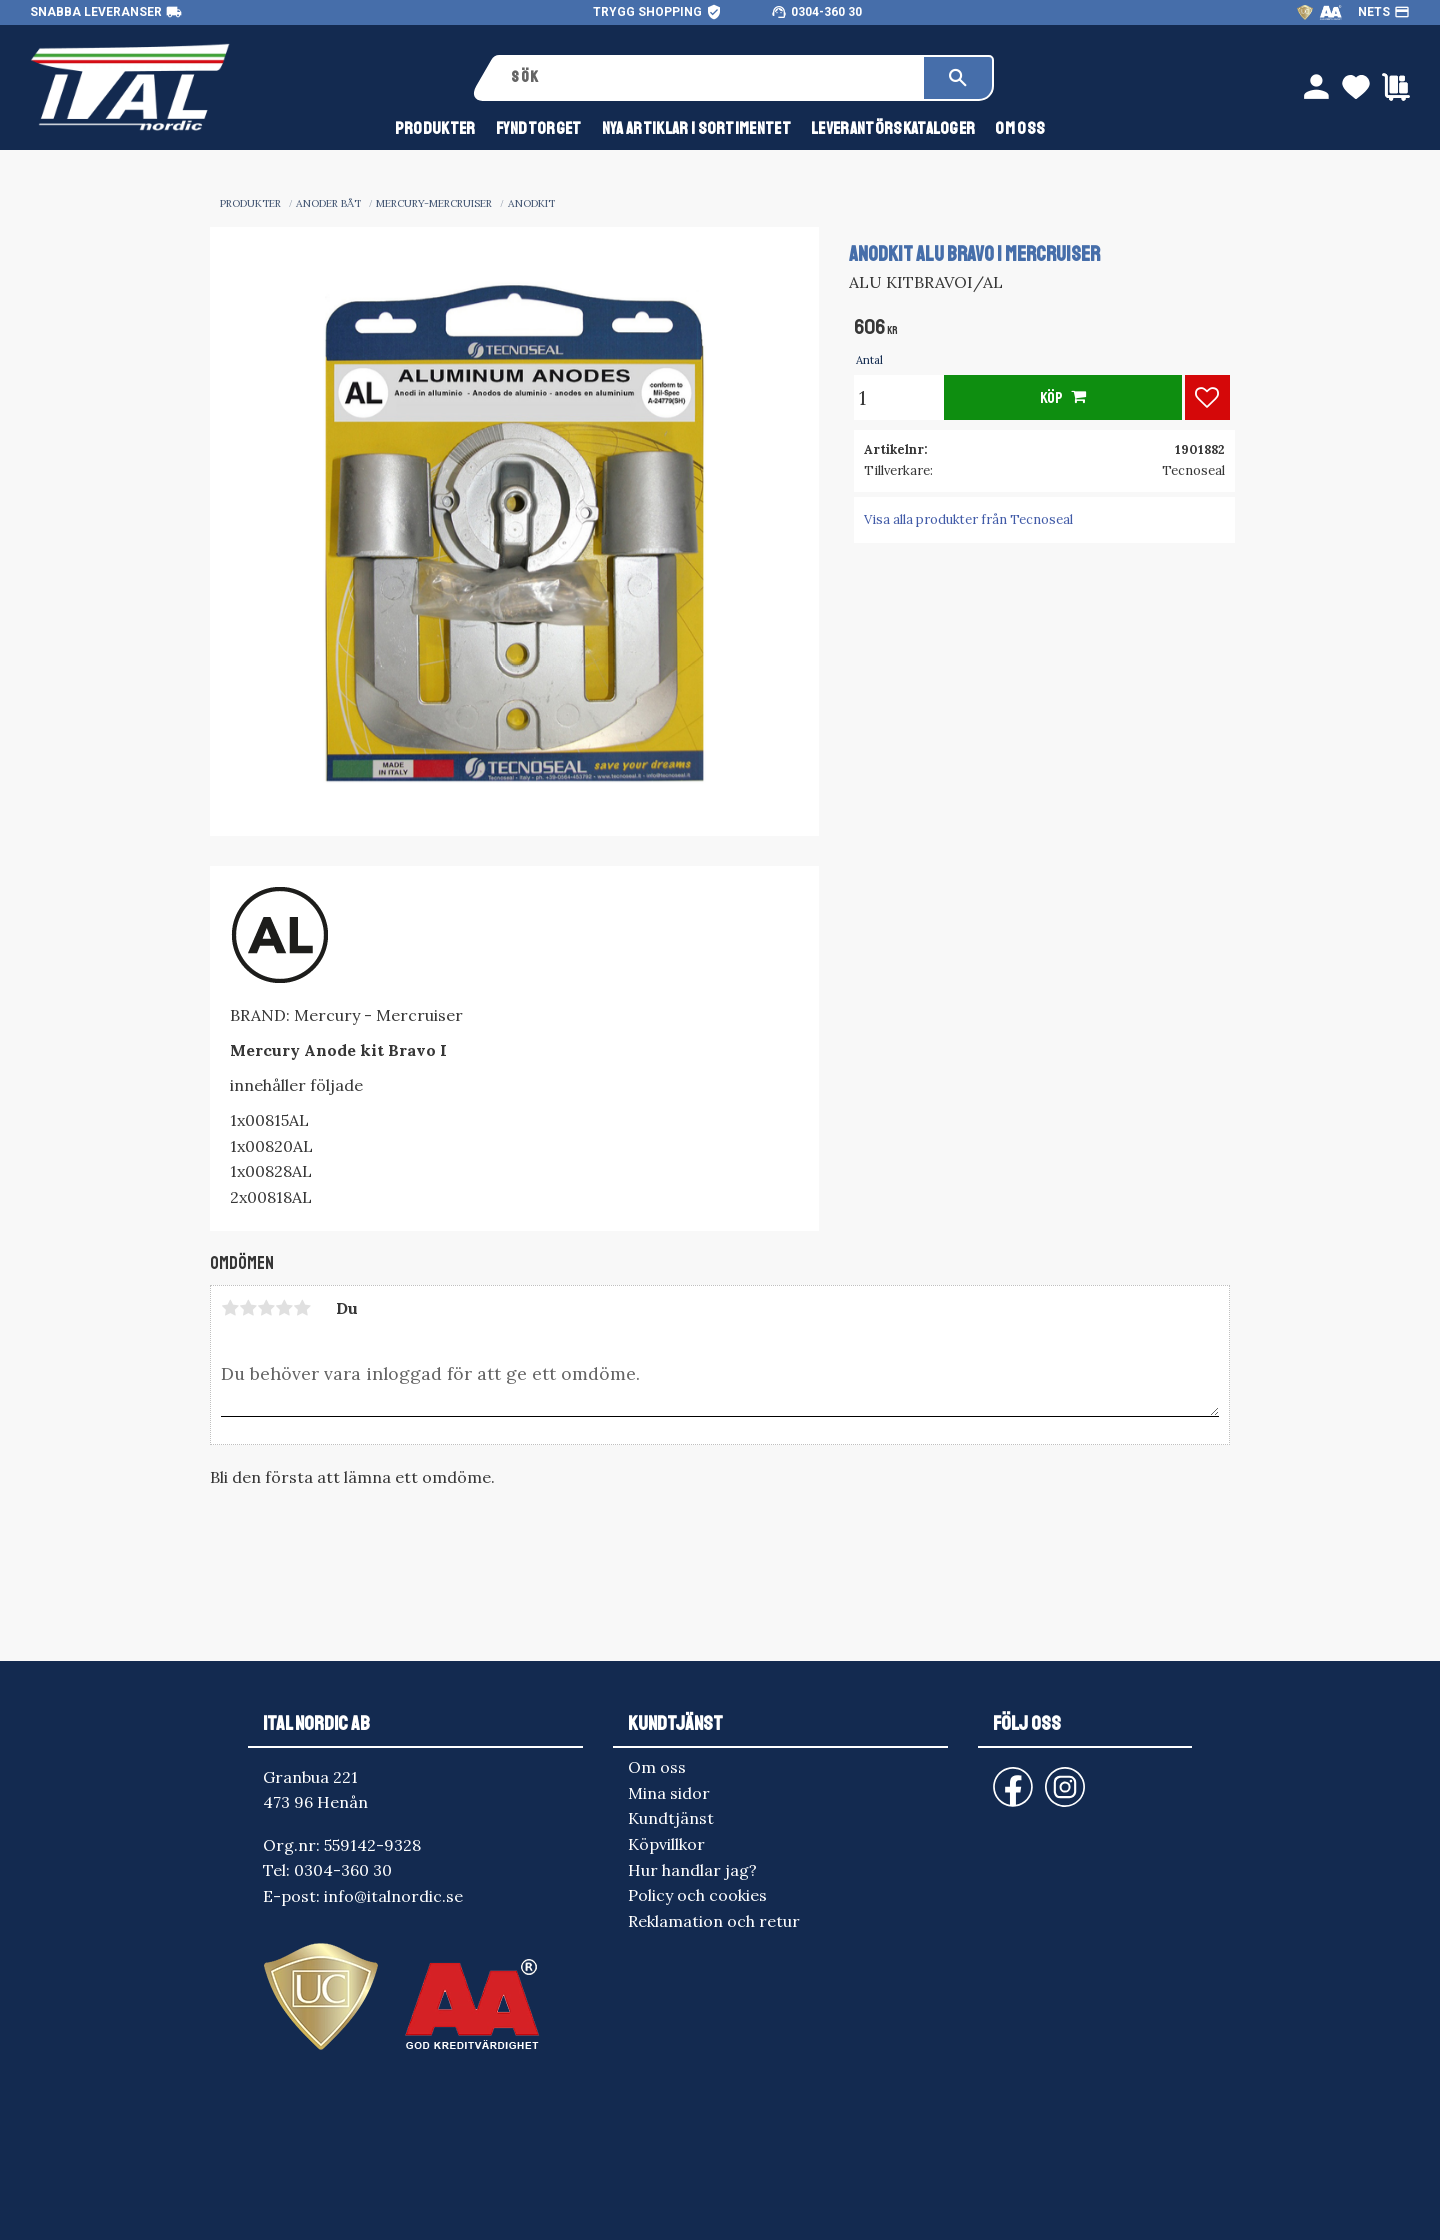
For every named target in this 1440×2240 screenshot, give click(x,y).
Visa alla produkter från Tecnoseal (968, 519)
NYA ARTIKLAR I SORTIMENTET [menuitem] (696, 128)
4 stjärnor (284, 1308)
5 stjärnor (302, 1308)
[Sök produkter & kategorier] (710, 78)
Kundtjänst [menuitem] (671, 1818)
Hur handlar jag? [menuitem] (692, 1870)
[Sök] (958, 78)
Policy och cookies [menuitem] (697, 1895)
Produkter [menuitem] (435, 128)
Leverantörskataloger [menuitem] (893, 128)
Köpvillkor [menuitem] (666, 1844)
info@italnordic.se (393, 1896)
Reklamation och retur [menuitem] (714, 1921)
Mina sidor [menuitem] (669, 1793)
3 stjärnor (266, 1308)
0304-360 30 (826, 12)
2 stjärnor (248, 1308)
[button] (1207, 397)
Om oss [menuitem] (1020, 128)
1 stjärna (230, 1308)
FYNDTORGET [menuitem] (539, 128)
